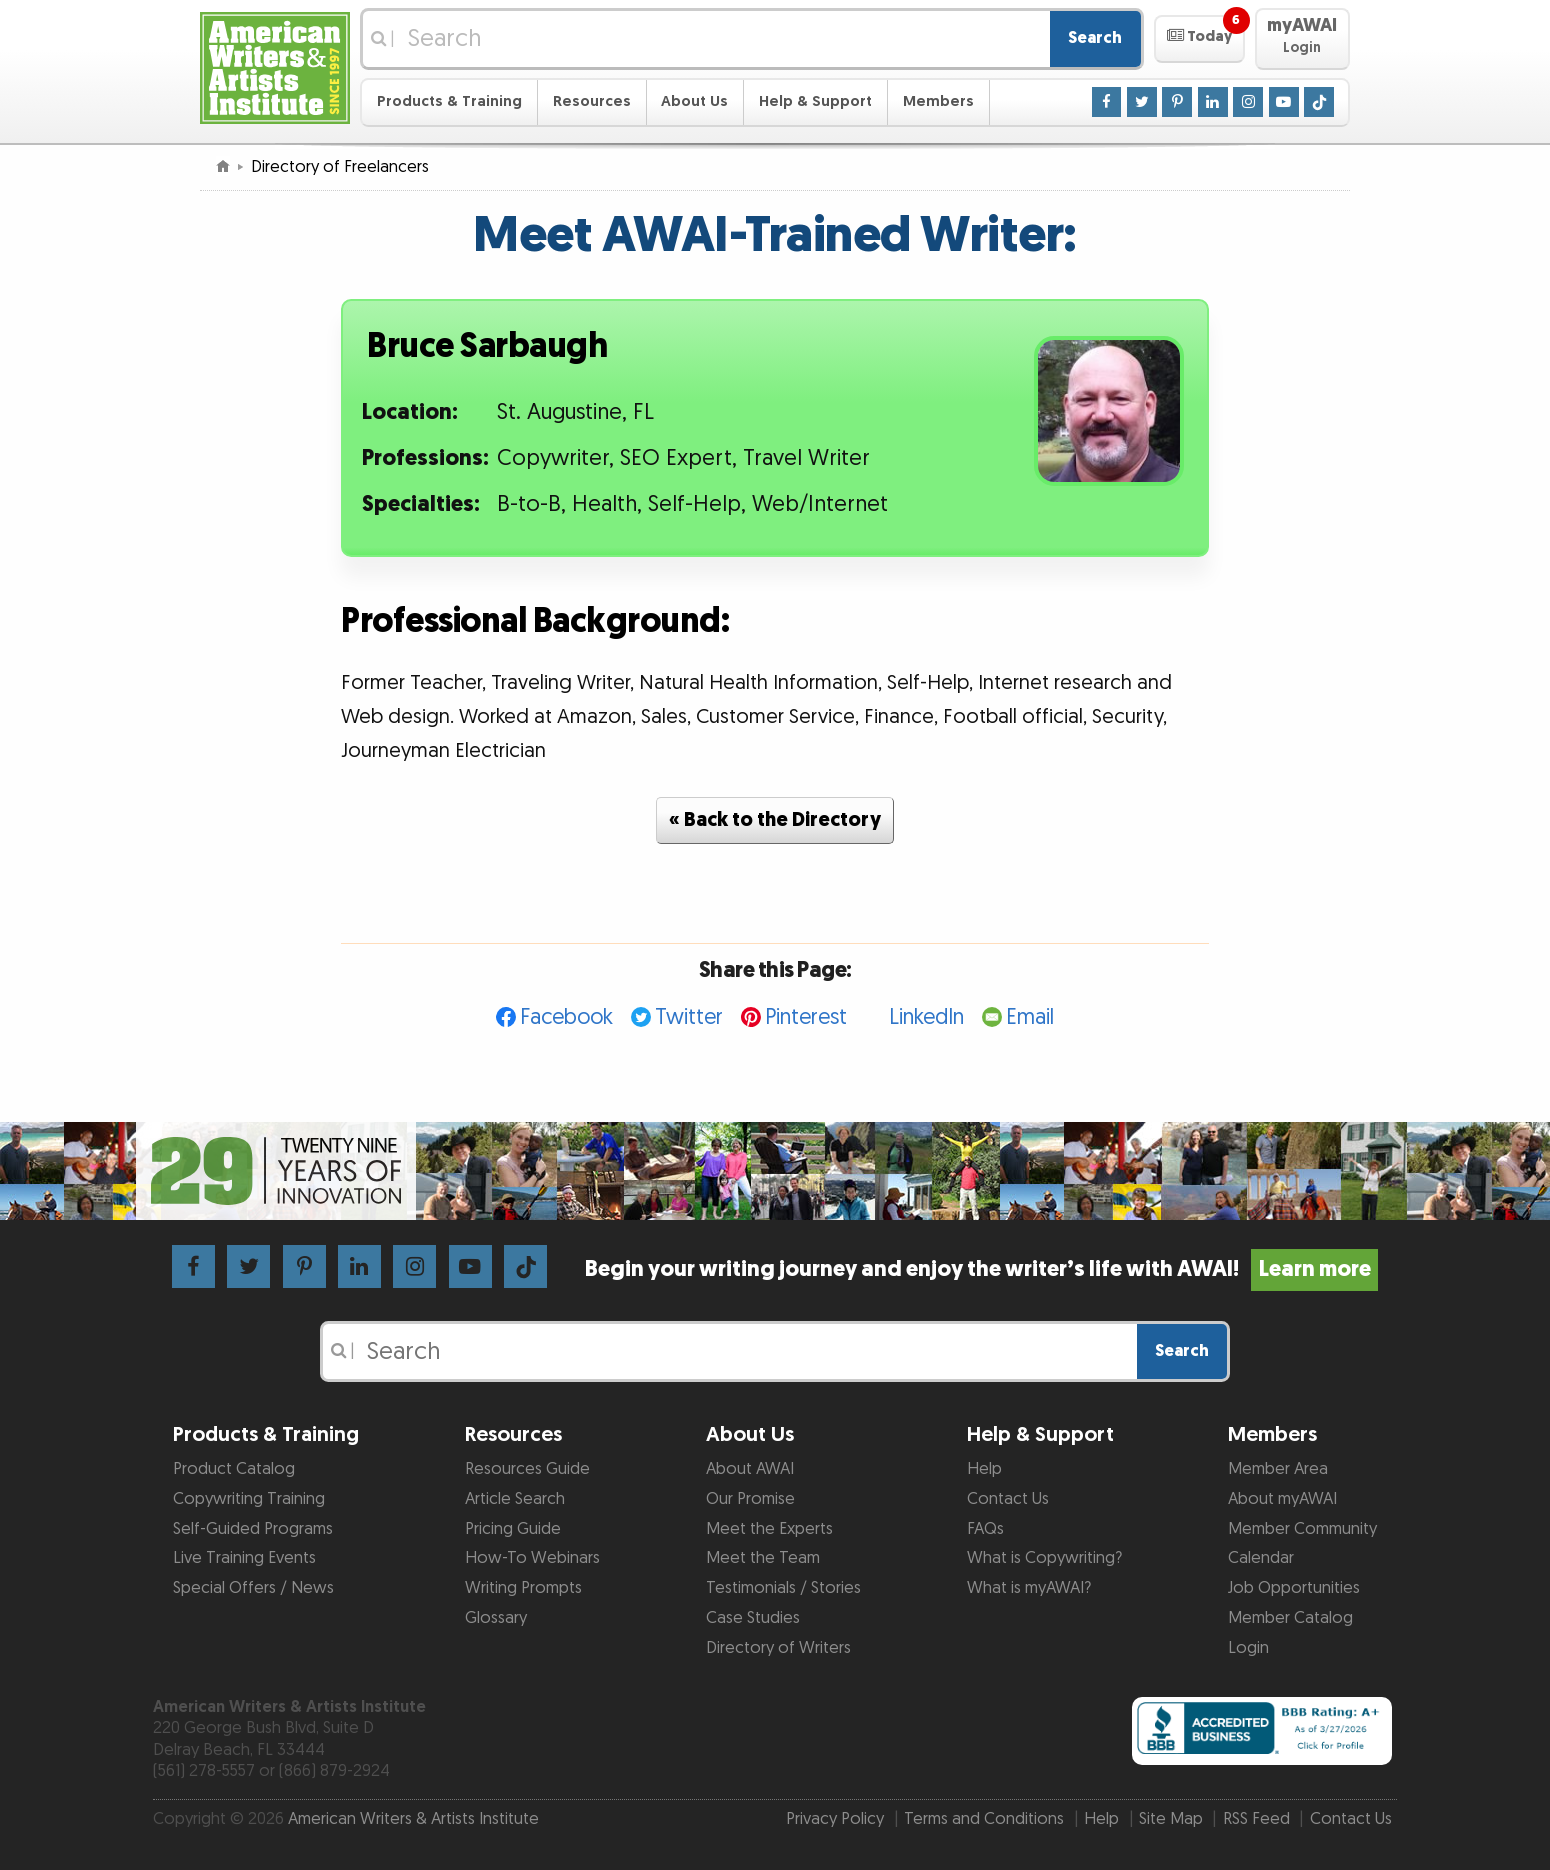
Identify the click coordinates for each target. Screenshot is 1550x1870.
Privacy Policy (835, 1819)
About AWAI (750, 1469)
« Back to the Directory (775, 820)
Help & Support (815, 101)
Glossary (496, 1618)
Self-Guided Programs (253, 1529)
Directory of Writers (778, 1648)
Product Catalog (234, 1469)
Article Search (515, 1499)
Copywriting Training (249, 1499)
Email (1030, 1017)
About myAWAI (1282, 1499)
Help (984, 1469)
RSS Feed (1256, 1819)
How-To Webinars (532, 1558)
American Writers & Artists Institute (413, 1819)
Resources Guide (527, 1469)
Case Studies (753, 1618)
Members (938, 101)
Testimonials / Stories (783, 1588)
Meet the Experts (769, 1529)
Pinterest (806, 1017)
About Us (694, 101)
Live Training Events (244, 1558)
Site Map (1171, 1819)
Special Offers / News (253, 1588)
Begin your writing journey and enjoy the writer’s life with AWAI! (981, 1269)
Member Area (1278, 1469)
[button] (1199, 39)
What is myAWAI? (1029, 1588)
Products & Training (449, 101)
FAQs (985, 1529)
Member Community (1302, 1529)
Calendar (1261, 1558)
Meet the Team (763, 1558)
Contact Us (1008, 1499)
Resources (592, 101)
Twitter (689, 1017)
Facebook (566, 1017)
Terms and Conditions (984, 1819)
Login (1248, 1648)
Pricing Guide (513, 1529)
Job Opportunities (1294, 1588)
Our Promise (750, 1499)
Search (1095, 38)
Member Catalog (1290, 1618)
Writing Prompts (523, 1588)
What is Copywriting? (1044, 1558)
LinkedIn (926, 1017)
